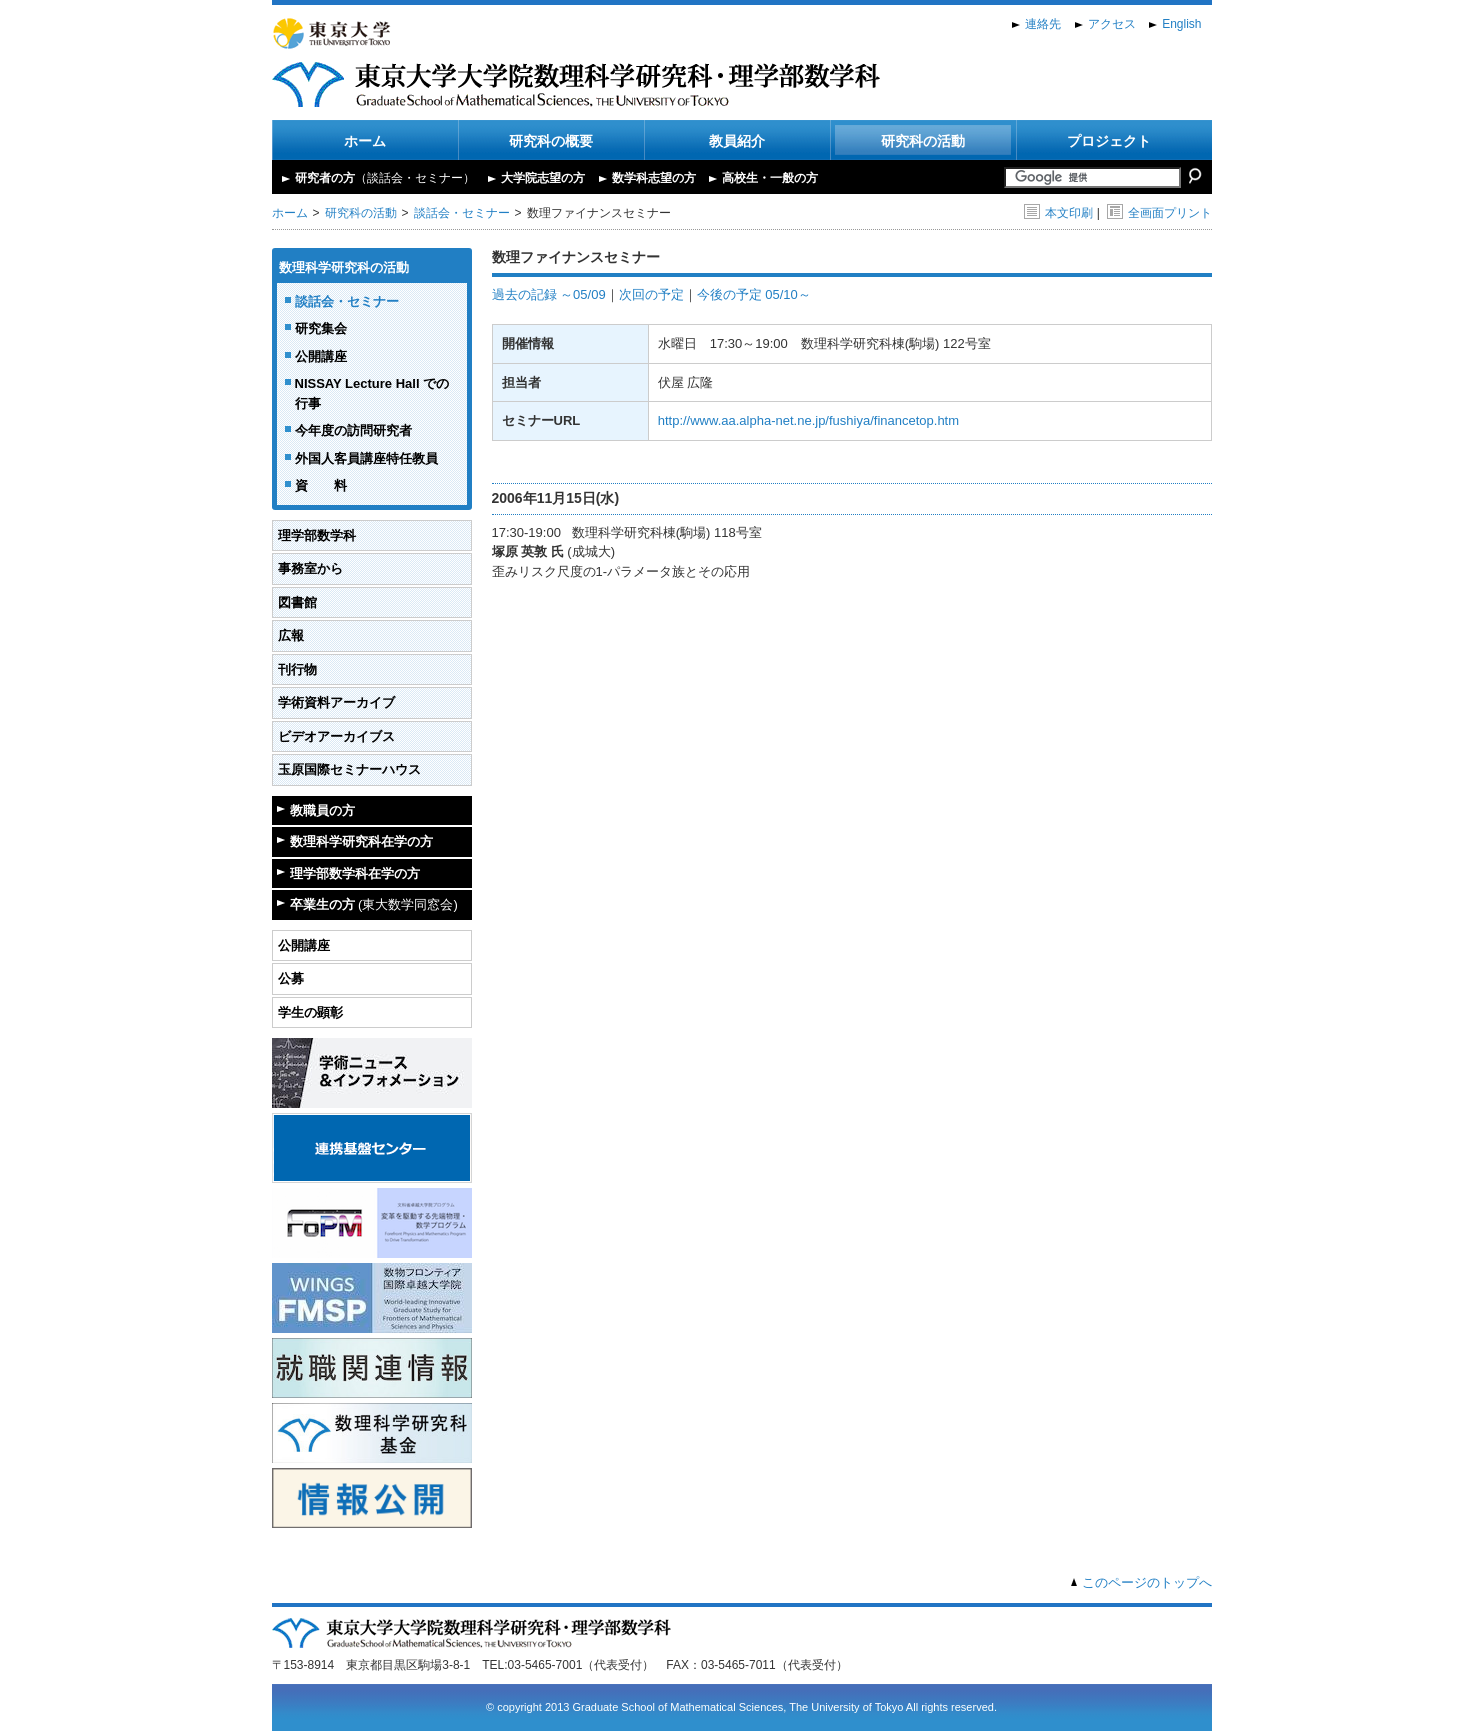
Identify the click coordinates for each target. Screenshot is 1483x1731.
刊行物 (297, 669)
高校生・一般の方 (770, 178)
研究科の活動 (923, 141)
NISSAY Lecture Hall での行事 (372, 393)
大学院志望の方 (543, 178)
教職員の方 (322, 810)
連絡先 (1043, 24)
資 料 (321, 485)
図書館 (297, 602)
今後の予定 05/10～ (754, 294)
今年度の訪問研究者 (353, 430)
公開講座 (321, 356)
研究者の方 (385, 178)
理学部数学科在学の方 (355, 873)
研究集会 (321, 328)
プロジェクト (1109, 141)
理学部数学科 (317, 535)
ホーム (365, 141)
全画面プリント (1159, 213)
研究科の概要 (551, 141)
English (1181, 24)
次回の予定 (651, 294)
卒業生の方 (374, 904)
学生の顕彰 (310, 1012)
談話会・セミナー (462, 213)
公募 (291, 978)
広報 (291, 635)
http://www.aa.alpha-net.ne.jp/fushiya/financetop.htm (808, 420)
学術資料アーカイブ (336, 702)
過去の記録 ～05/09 (549, 294)
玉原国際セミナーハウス (349, 769)
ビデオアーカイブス (336, 736)
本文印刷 (1058, 213)
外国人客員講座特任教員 (366, 458)
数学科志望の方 (654, 178)
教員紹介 (737, 141)
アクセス (1112, 24)
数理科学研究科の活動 (344, 267)
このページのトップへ (1147, 1582)
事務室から (310, 568)
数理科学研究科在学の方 (361, 841)
